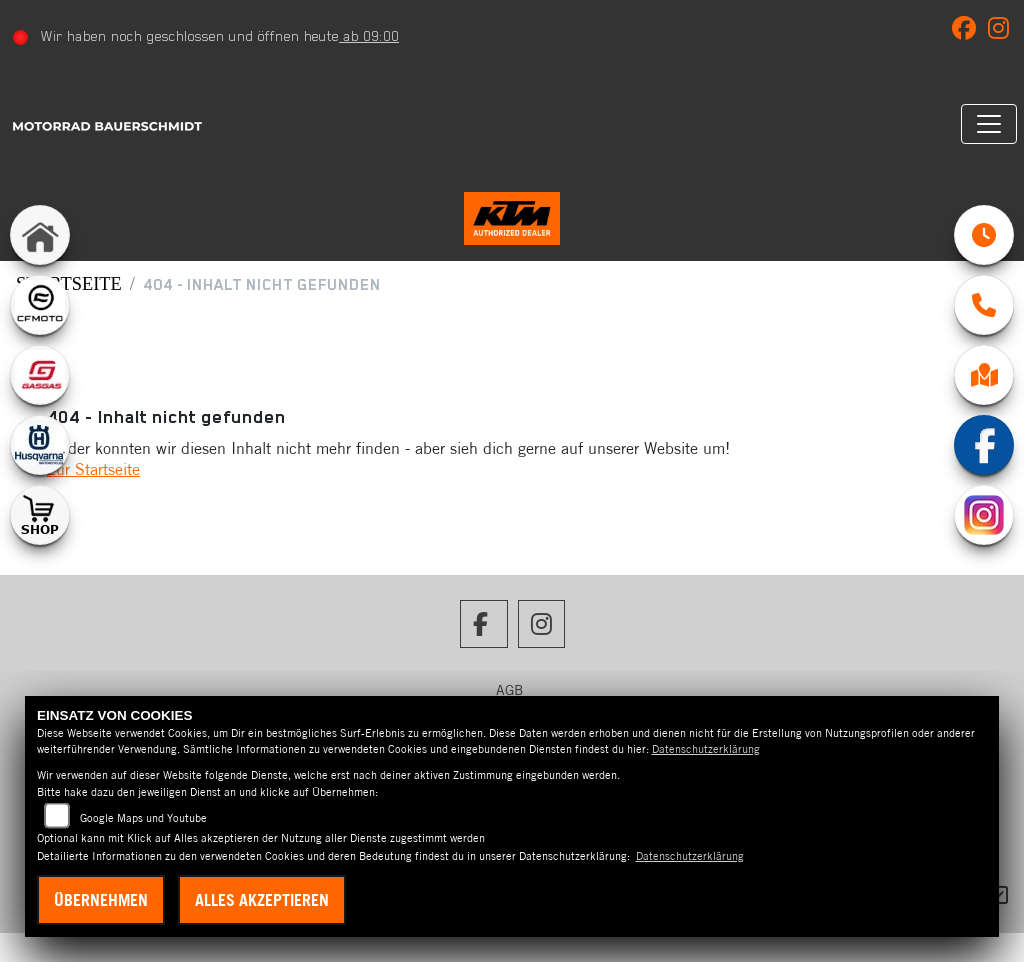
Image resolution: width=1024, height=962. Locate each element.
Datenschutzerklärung (706, 749)
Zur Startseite (93, 498)
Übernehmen (101, 900)
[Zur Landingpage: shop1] (40, 515)
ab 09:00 (377, 36)
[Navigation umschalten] (981, 124)
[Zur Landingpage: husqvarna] (40, 445)
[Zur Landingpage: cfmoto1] (40, 305)
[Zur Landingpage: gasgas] (40, 375)
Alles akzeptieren (262, 900)
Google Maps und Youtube (143, 818)
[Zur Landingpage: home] (40, 235)
